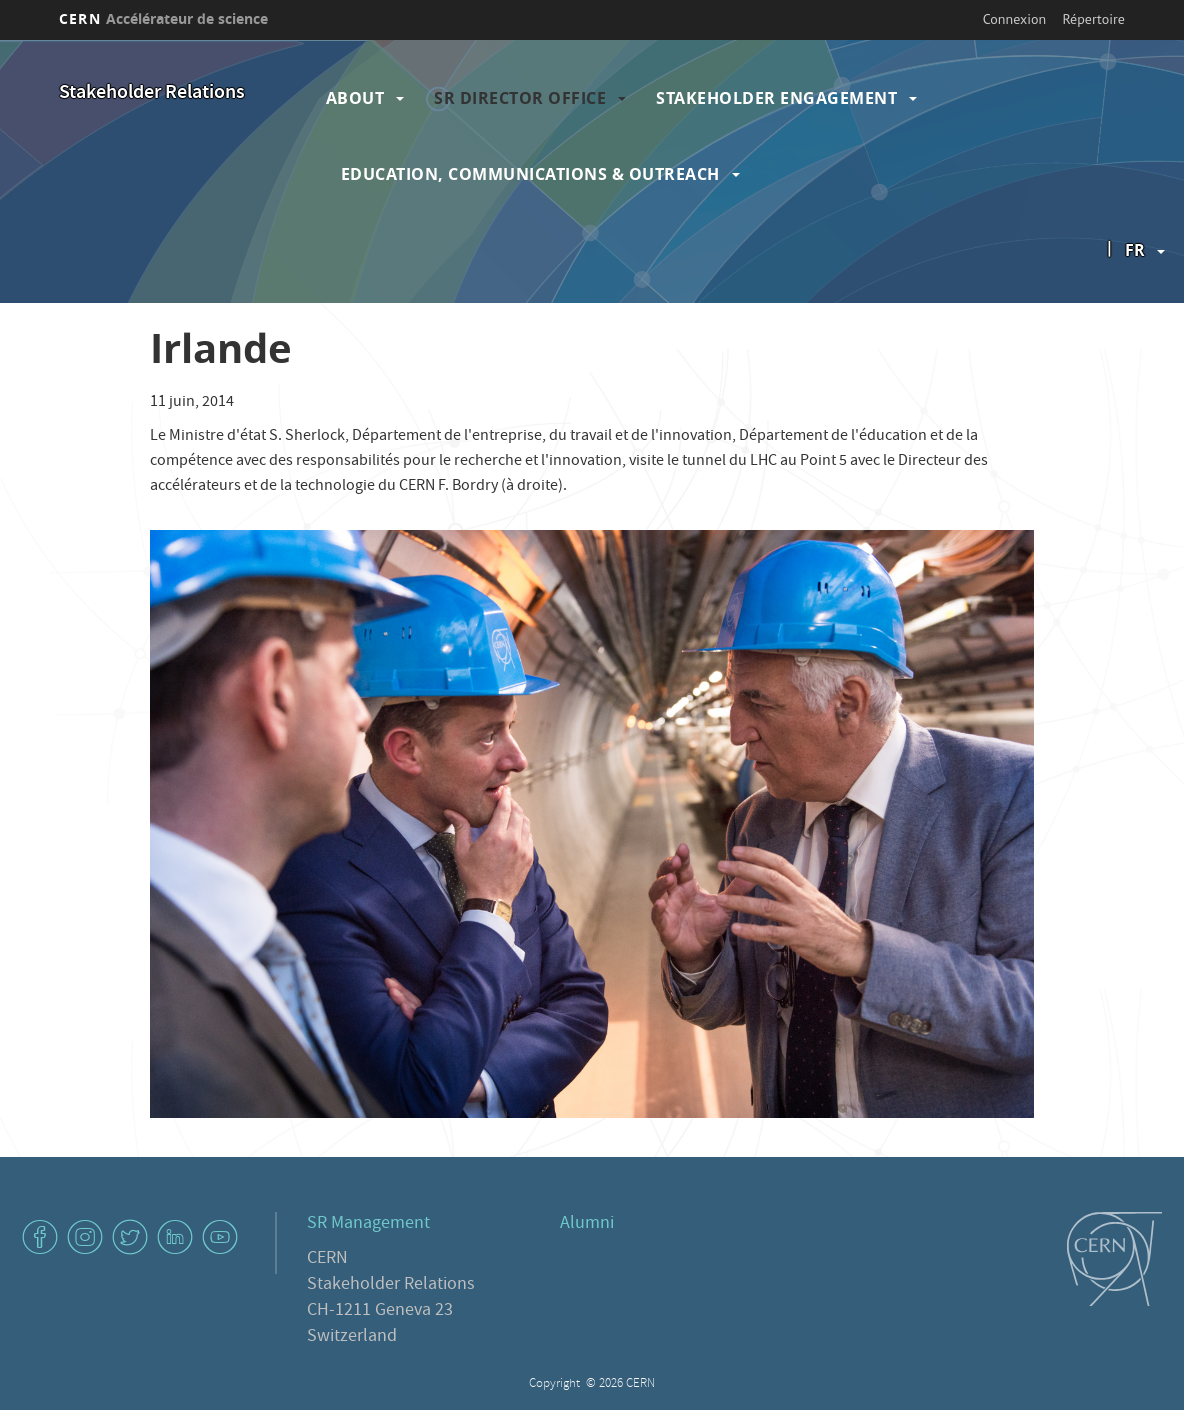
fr (1135, 250)
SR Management (368, 1224)
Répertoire (1093, 19)
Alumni (587, 1224)
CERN (163, 18)
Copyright (556, 1384)
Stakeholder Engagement (776, 98)
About (355, 98)
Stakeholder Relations (152, 93)
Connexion (1014, 19)
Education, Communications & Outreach (530, 174)
